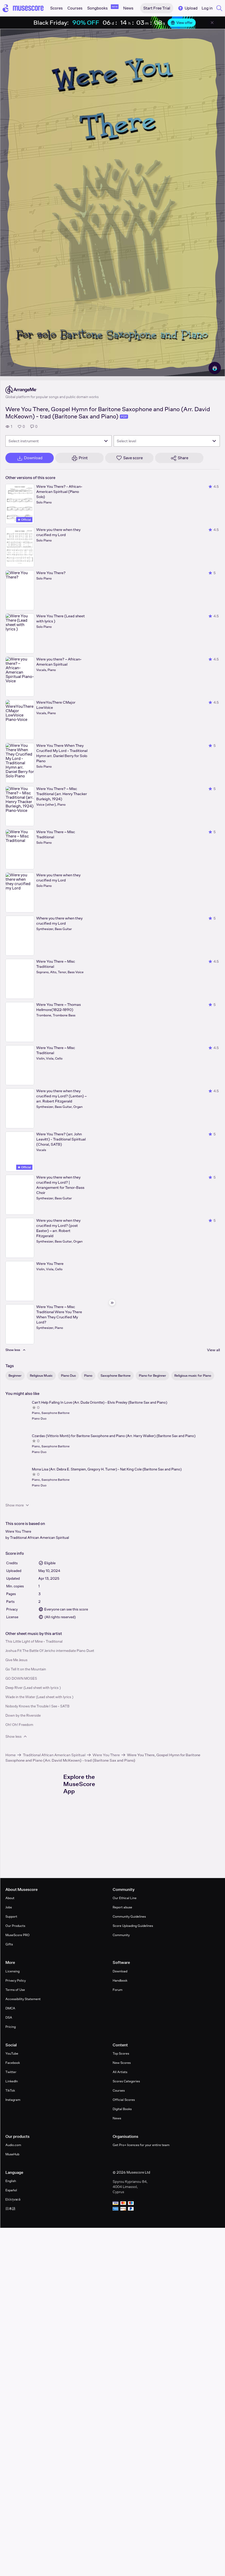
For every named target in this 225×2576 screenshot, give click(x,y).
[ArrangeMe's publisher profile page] (52, 389)
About (9, 1898)
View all (213, 1350)
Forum (117, 1990)
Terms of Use (15, 1990)
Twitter (10, 2072)
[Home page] (23, 8)
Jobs (8, 1907)
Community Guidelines (129, 1916)
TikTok (10, 2090)
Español (11, 2190)
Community (121, 1935)
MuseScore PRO (17, 1935)
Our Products (15, 1926)
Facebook (12, 2063)
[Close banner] (212, 22)
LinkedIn (11, 2081)
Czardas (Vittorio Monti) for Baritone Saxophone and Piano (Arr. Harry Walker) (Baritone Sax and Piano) (113, 1436)
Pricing (10, 2027)
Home (10, 1755)
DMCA (10, 2008)
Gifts (9, 1944)
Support (11, 1916)
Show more (17, 1505)
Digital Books (122, 2109)
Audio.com (13, 2145)
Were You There (18, 1531)
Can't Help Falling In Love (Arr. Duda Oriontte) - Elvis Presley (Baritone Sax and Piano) (99, 1402)
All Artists (120, 2072)
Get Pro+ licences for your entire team (141, 2145)
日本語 (10, 2209)
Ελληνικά (13, 2199)
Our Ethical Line (125, 1898)
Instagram (12, 2100)
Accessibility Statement (23, 1999)
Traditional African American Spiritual (39, 1537)
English (10, 2181)
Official (24, 519)
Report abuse (122, 1907)
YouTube (11, 2053)
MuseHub (12, 2154)
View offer (182, 23)
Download (120, 1971)
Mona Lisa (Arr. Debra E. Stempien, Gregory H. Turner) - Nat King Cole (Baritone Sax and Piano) (107, 1469)
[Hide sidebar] (112, 1303)
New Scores (122, 2063)
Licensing (12, 1971)
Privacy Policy (15, 1980)
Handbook (120, 1980)
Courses (119, 2090)
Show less (16, 1736)
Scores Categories (126, 2081)
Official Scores (124, 2100)
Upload (187, 8)
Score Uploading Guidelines (133, 1926)
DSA (8, 2017)
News (117, 2118)
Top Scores (121, 2053)
